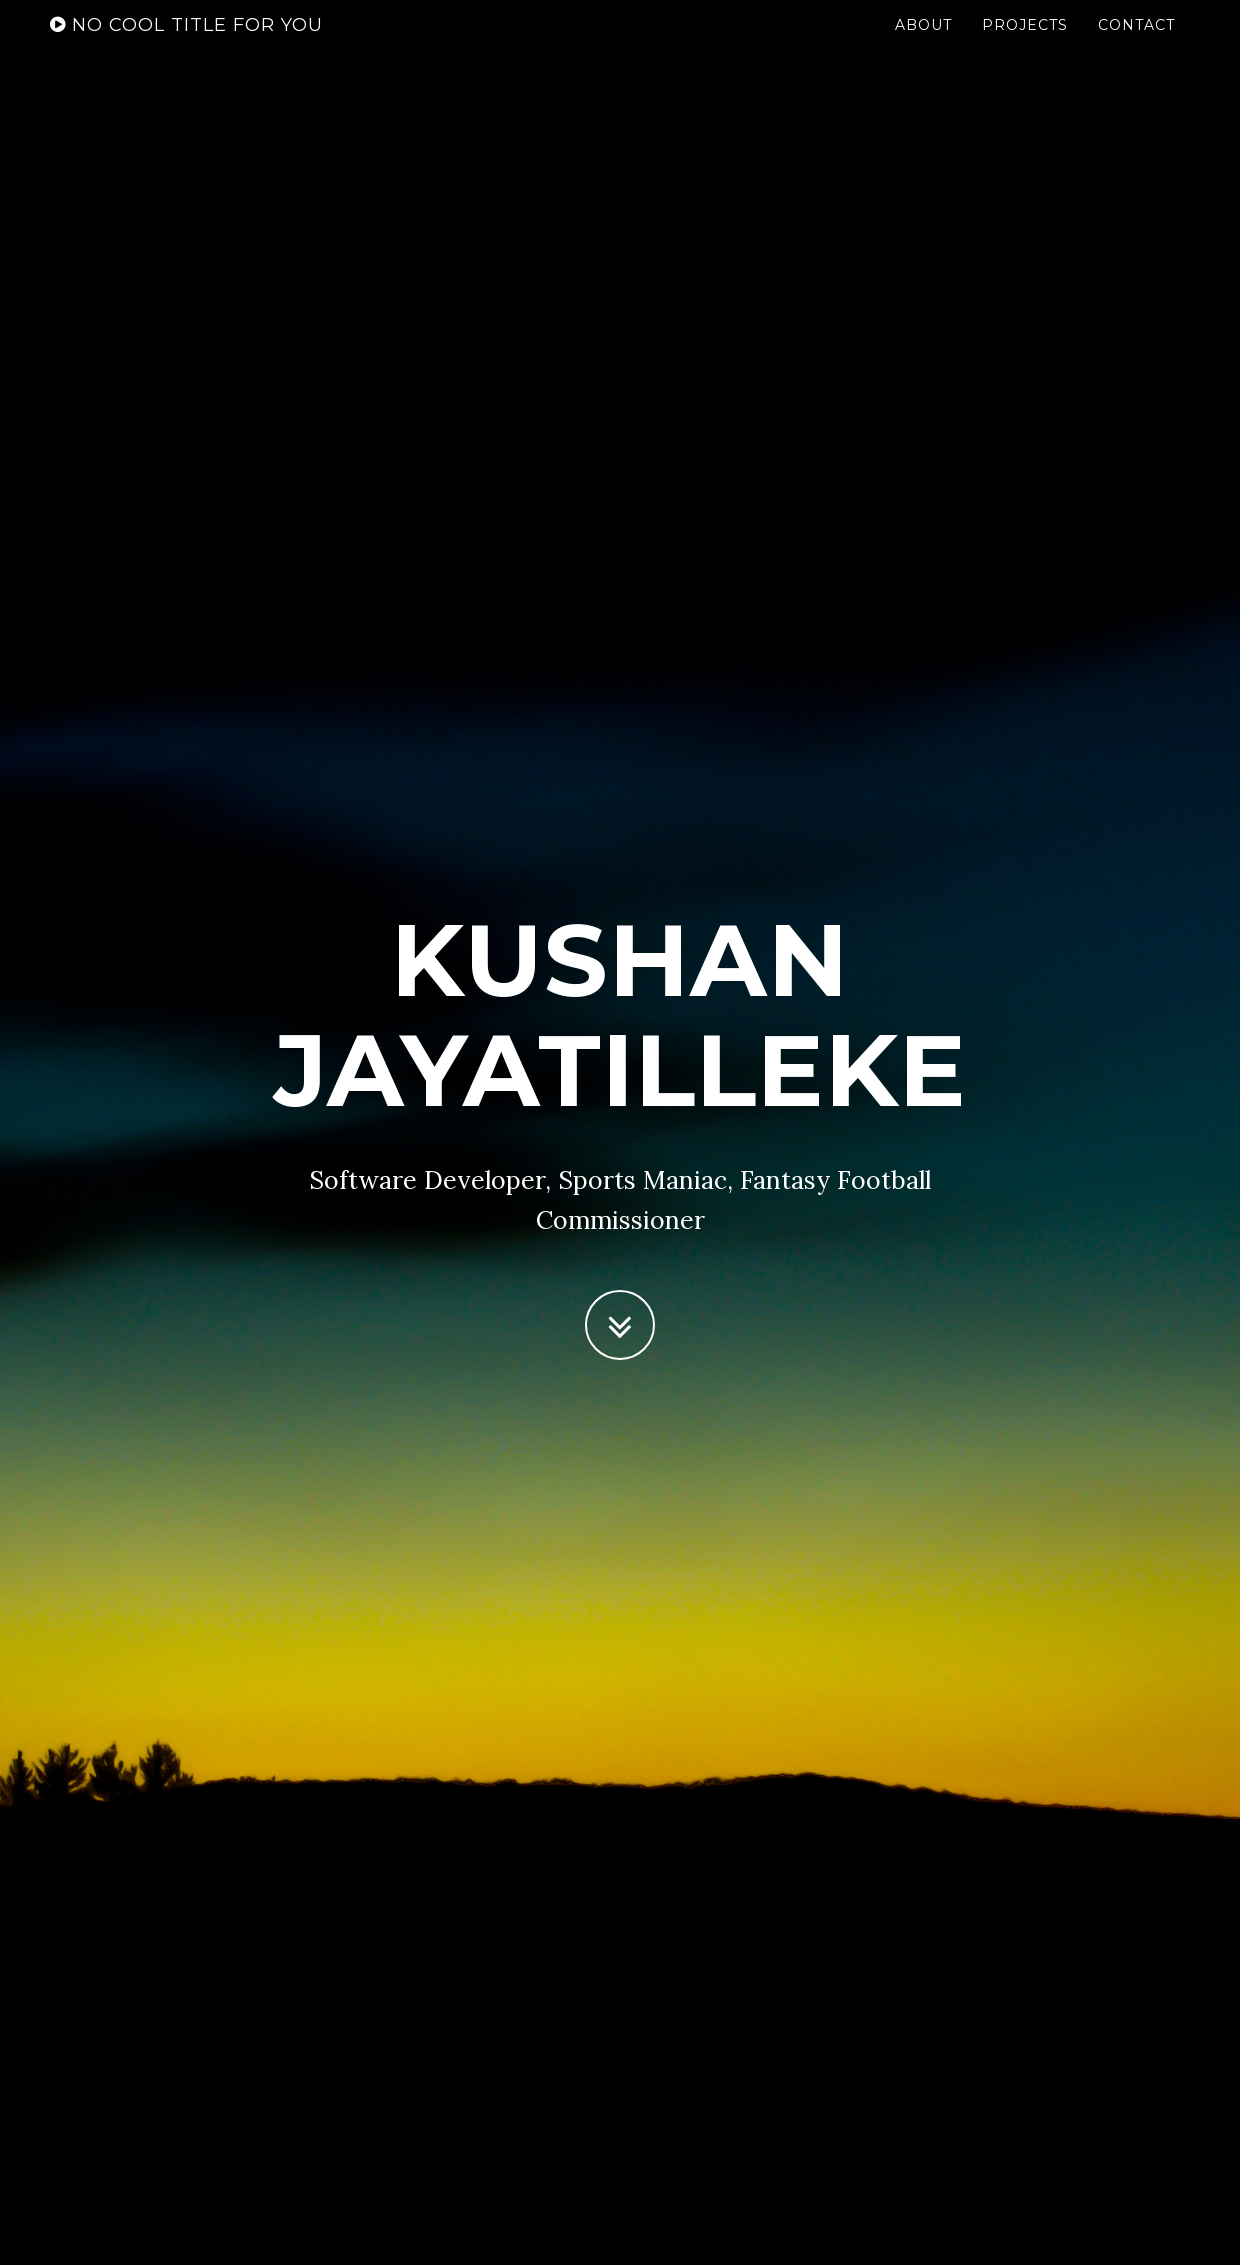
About (923, 45)
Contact (1136, 45)
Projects (1025, 45)
